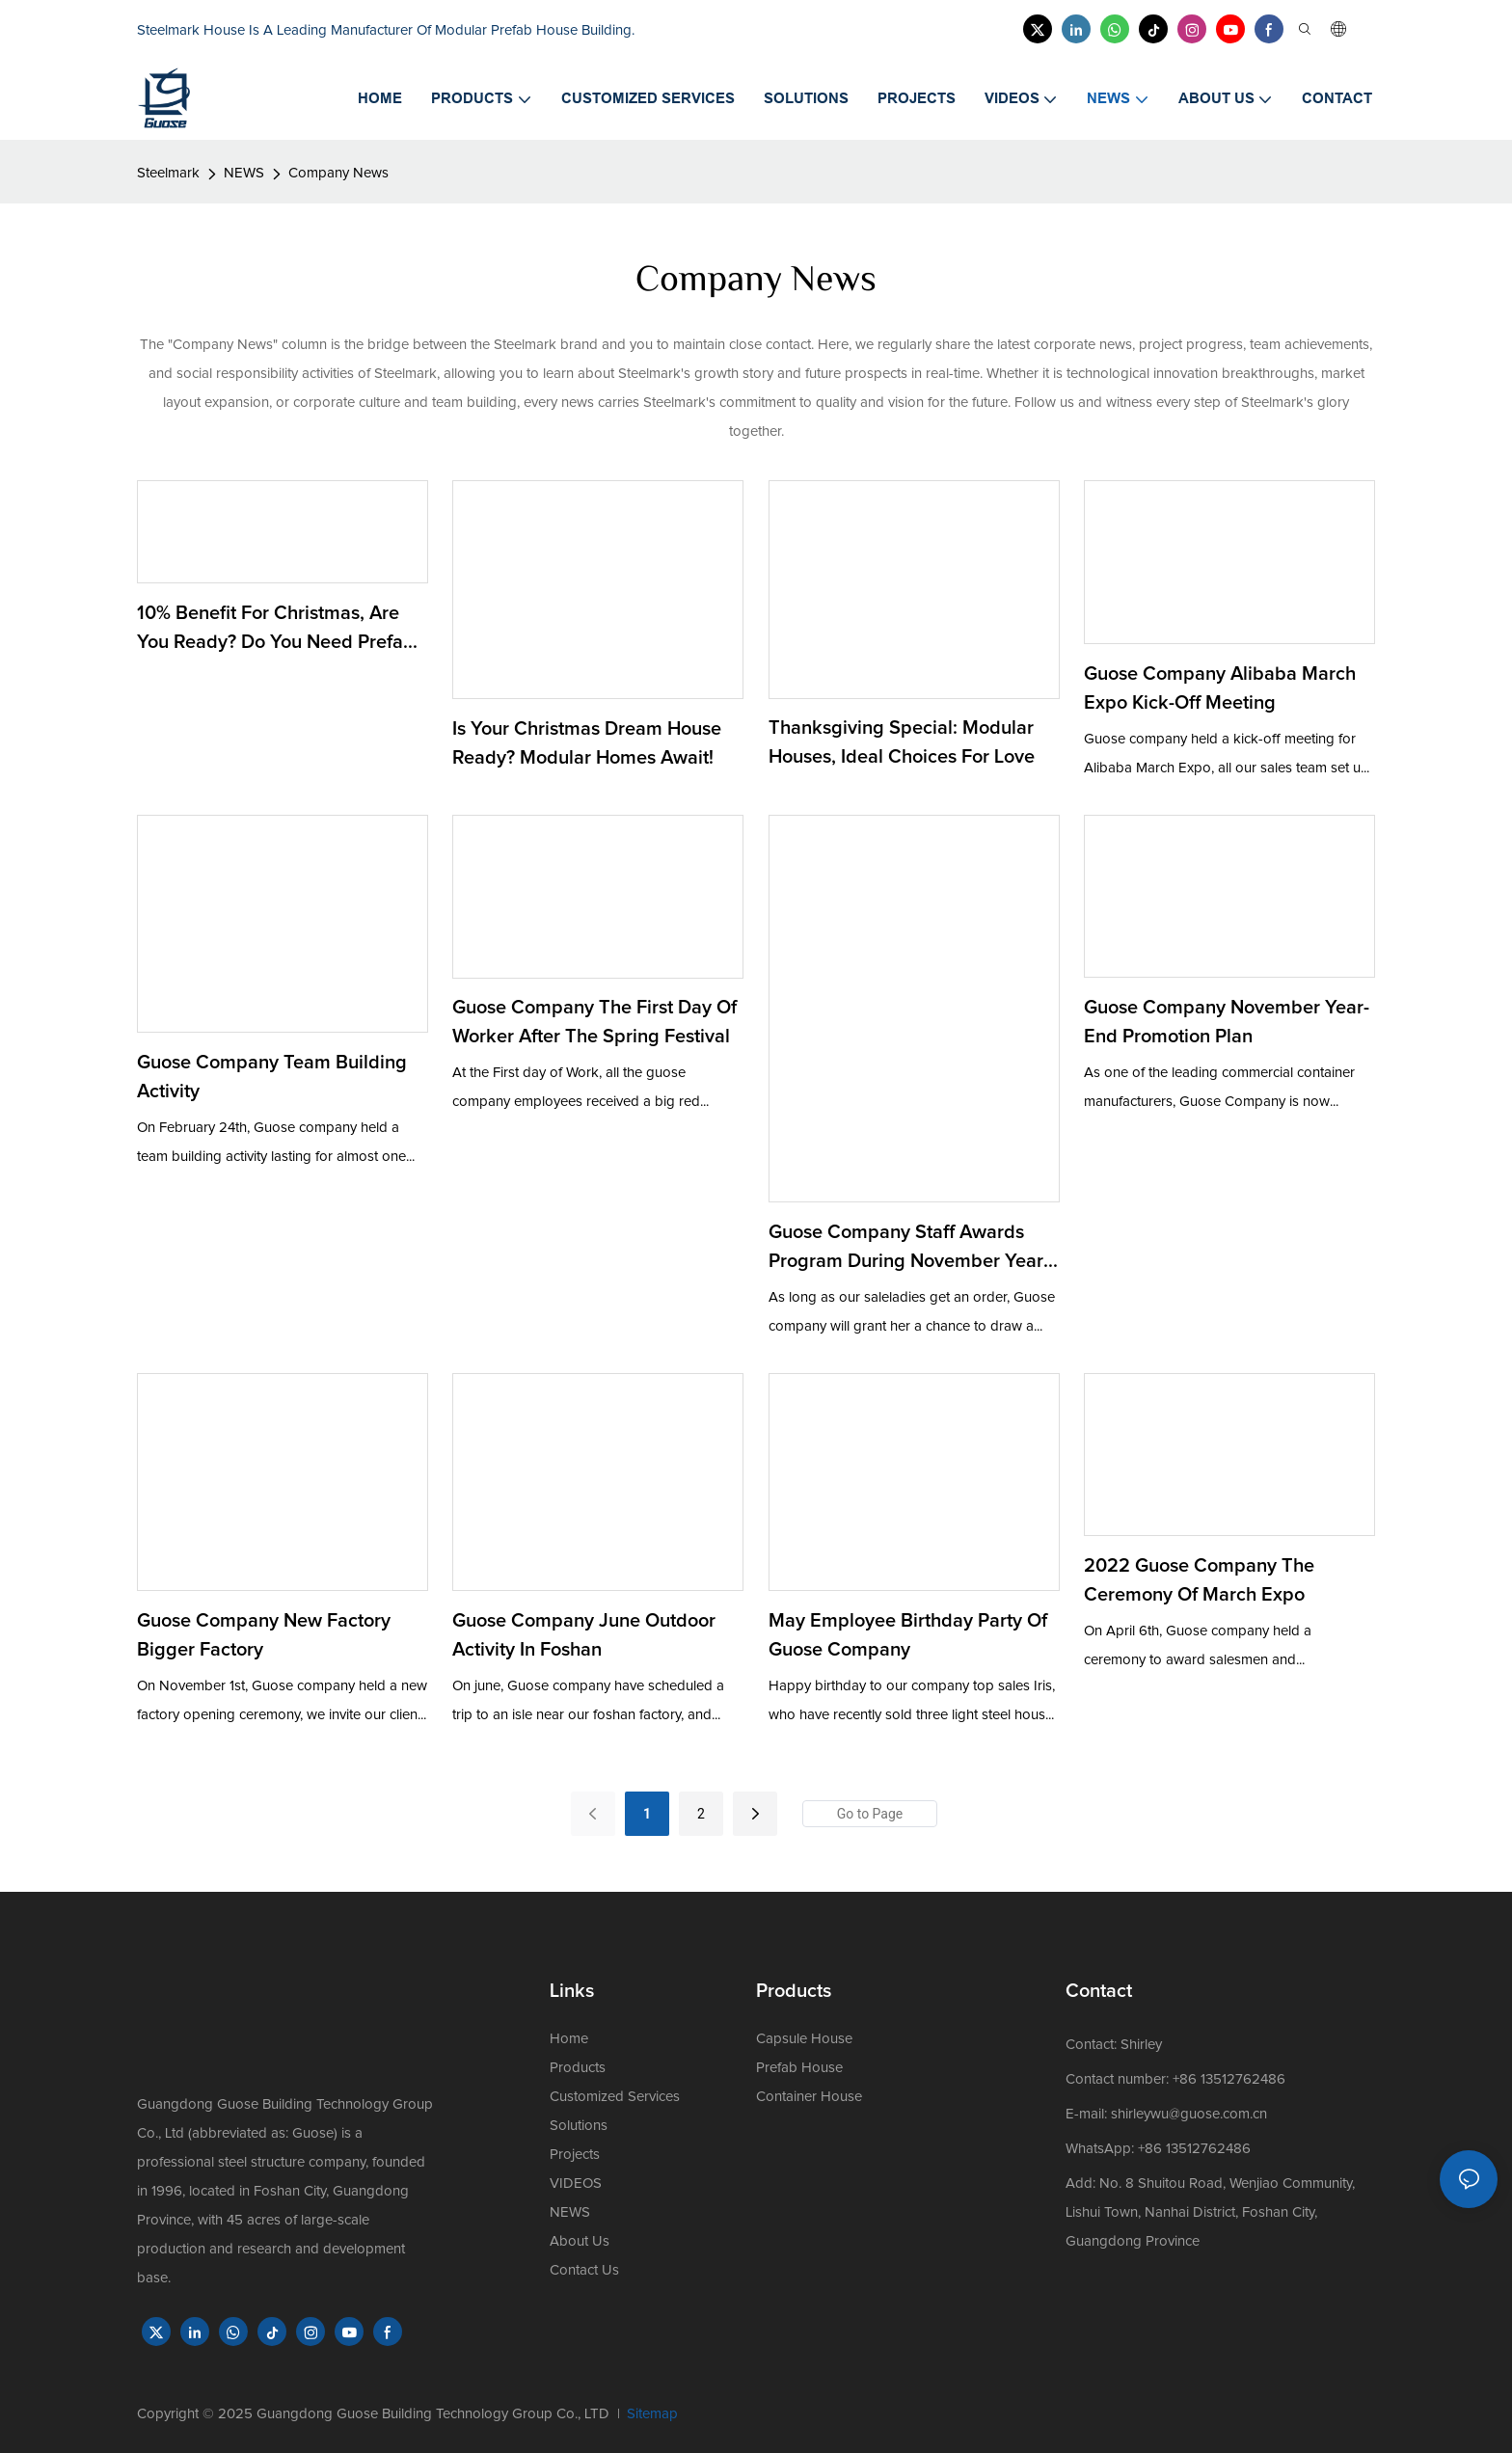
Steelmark (168, 173)
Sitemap (652, 2414)
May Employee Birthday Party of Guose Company (908, 1635)
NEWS (244, 173)
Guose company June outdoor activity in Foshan (584, 1635)
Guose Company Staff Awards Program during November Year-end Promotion (909, 1249)
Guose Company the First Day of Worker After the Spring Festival (594, 1022)
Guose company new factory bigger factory (264, 1635)
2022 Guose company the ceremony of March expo (1199, 1580)
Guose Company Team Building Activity (272, 1077)
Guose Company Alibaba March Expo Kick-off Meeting (1220, 688)
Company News (338, 173)
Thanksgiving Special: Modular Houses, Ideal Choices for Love (902, 742)
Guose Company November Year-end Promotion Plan (1226, 1022)
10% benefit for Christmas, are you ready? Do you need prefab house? (276, 630)
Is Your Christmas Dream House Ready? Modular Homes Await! (586, 743)
